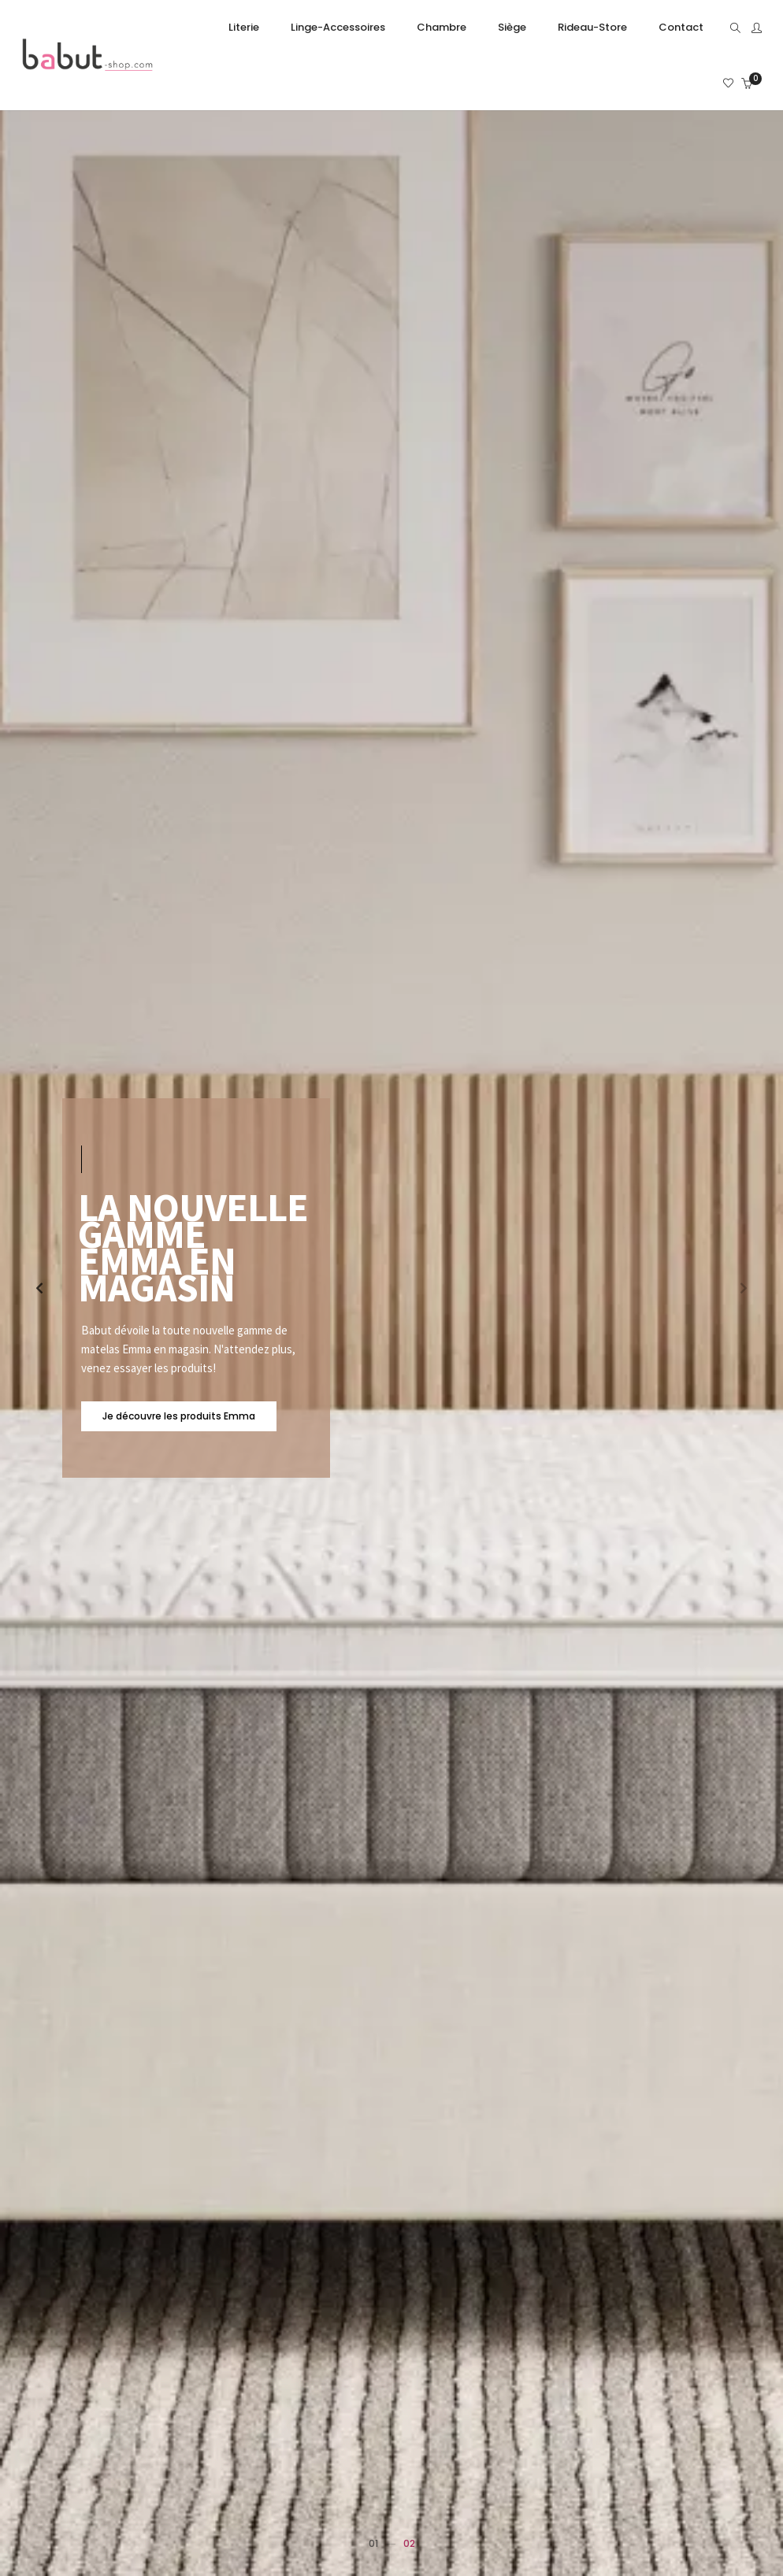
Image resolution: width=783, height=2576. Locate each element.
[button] (744, 1288)
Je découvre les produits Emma (178, 1416)
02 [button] (409, 2542)
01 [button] (373, 2542)
